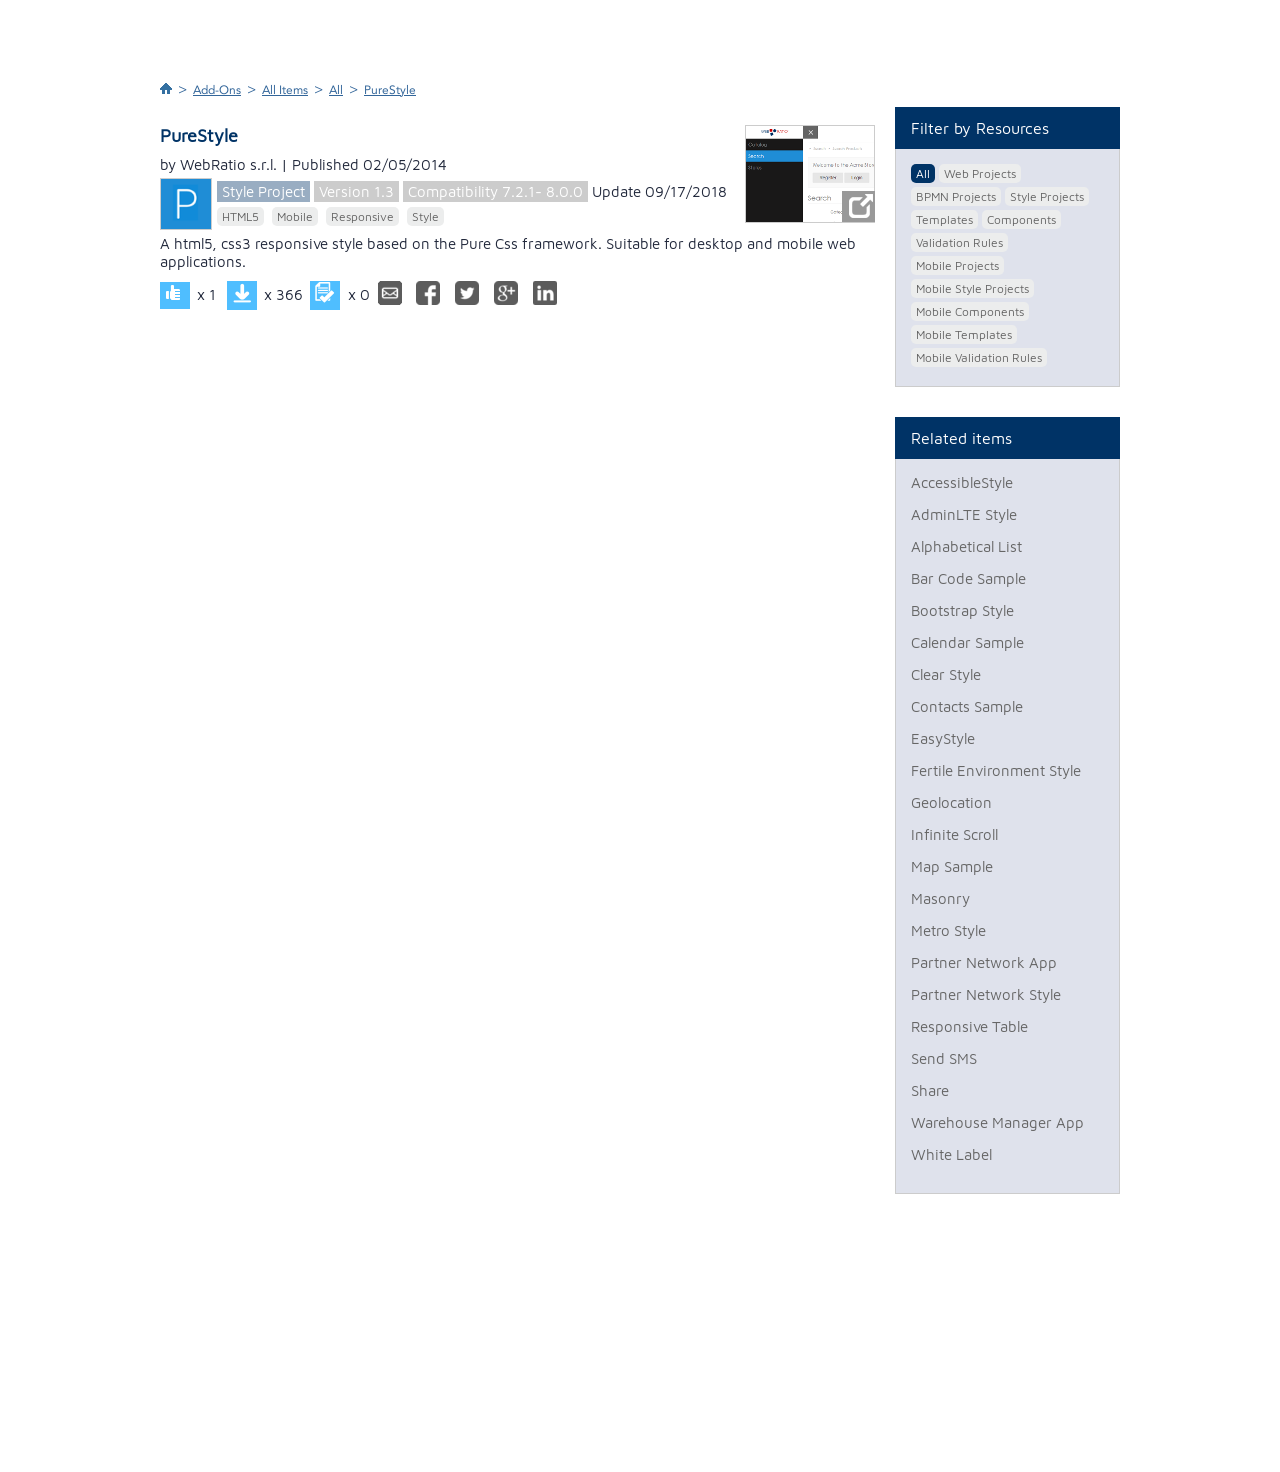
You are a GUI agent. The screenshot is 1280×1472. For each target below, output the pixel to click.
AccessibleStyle (962, 482)
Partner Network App (984, 962)
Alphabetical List (966, 546)
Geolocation (951, 802)
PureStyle (390, 90)
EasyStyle (943, 738)
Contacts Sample (967, 706)
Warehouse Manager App (997, 1122)
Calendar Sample (967, 642)
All (336, 90)
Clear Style (946, 674)
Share (930, 1090)
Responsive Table (969, 1026)
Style (425, 216)
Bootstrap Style (962, 610)
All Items (285, 90)
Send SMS (944, 1058)
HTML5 (240, 216)
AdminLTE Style (964, 514)
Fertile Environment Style (996, 770)
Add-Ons (217, 90)
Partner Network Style (986, 994)
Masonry (940, 898)
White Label (951, 1154)
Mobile (295, 216)
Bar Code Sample (968, 578)
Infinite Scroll (954, 834)
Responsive (362, 216)
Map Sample (952, 866)
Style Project (263, 191)
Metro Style (948, 930)
